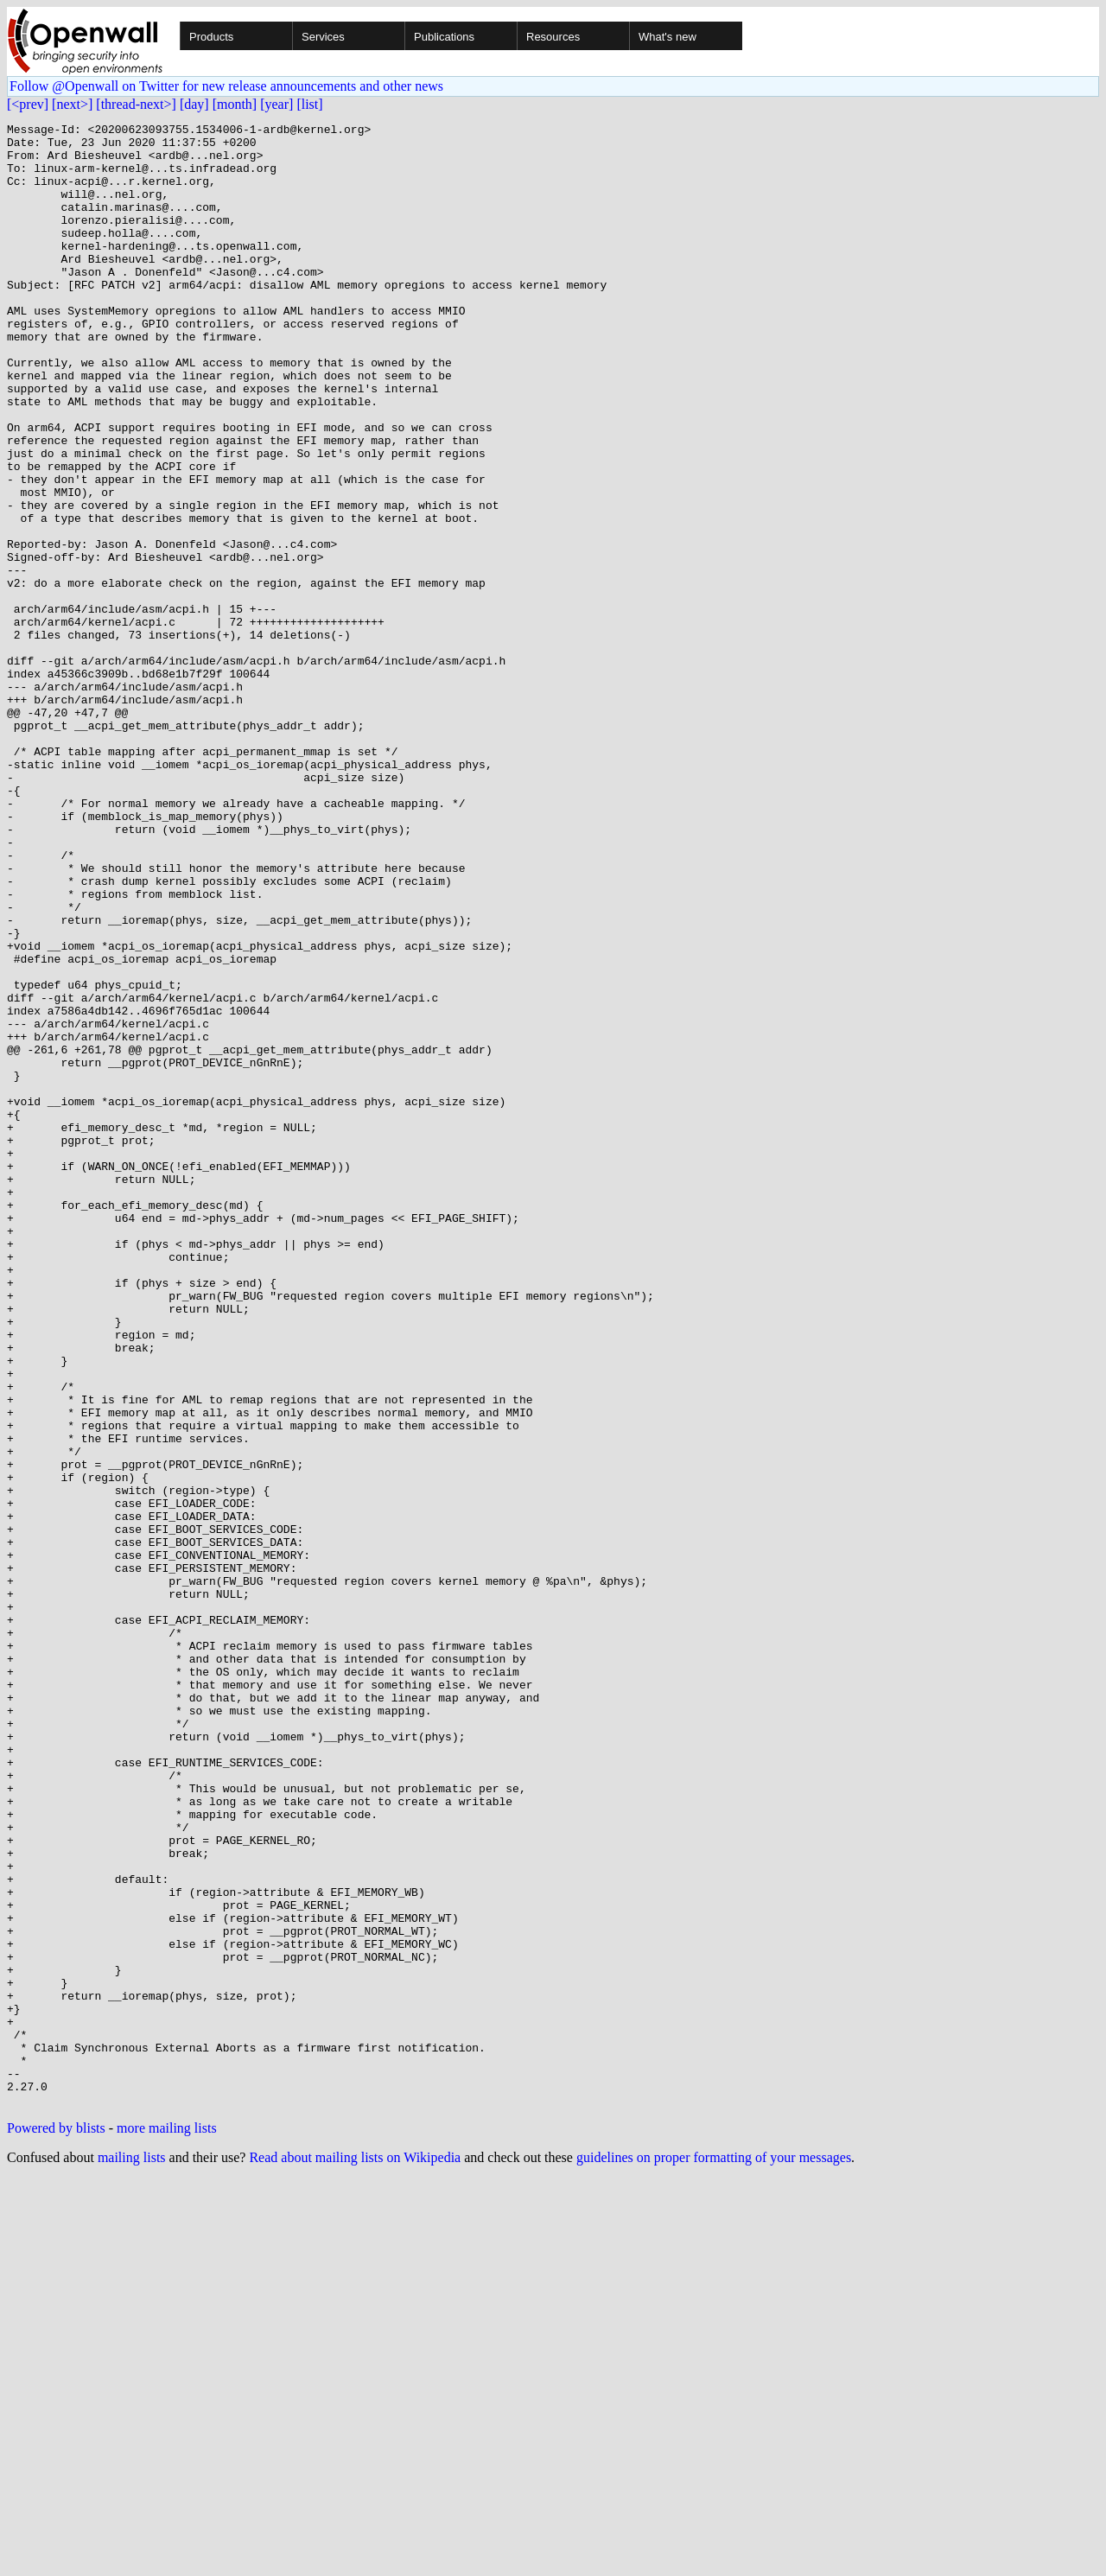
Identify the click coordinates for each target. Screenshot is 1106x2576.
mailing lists (132, 2554)
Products (211, 36)
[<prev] (27, 104)
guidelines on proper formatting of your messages (713, 2554)
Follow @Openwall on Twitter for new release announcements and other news (226, 86)
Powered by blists (56, 2524)
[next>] (72, 104)
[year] (276, 104)
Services (323, 36)
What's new (667, 36)
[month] (235, 104)
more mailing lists (167, 2524)
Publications (444, 36)
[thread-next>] (136, 104)
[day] (194, 104)
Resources (553, 36)
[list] (309, 104)
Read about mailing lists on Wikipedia (355, 2554)
